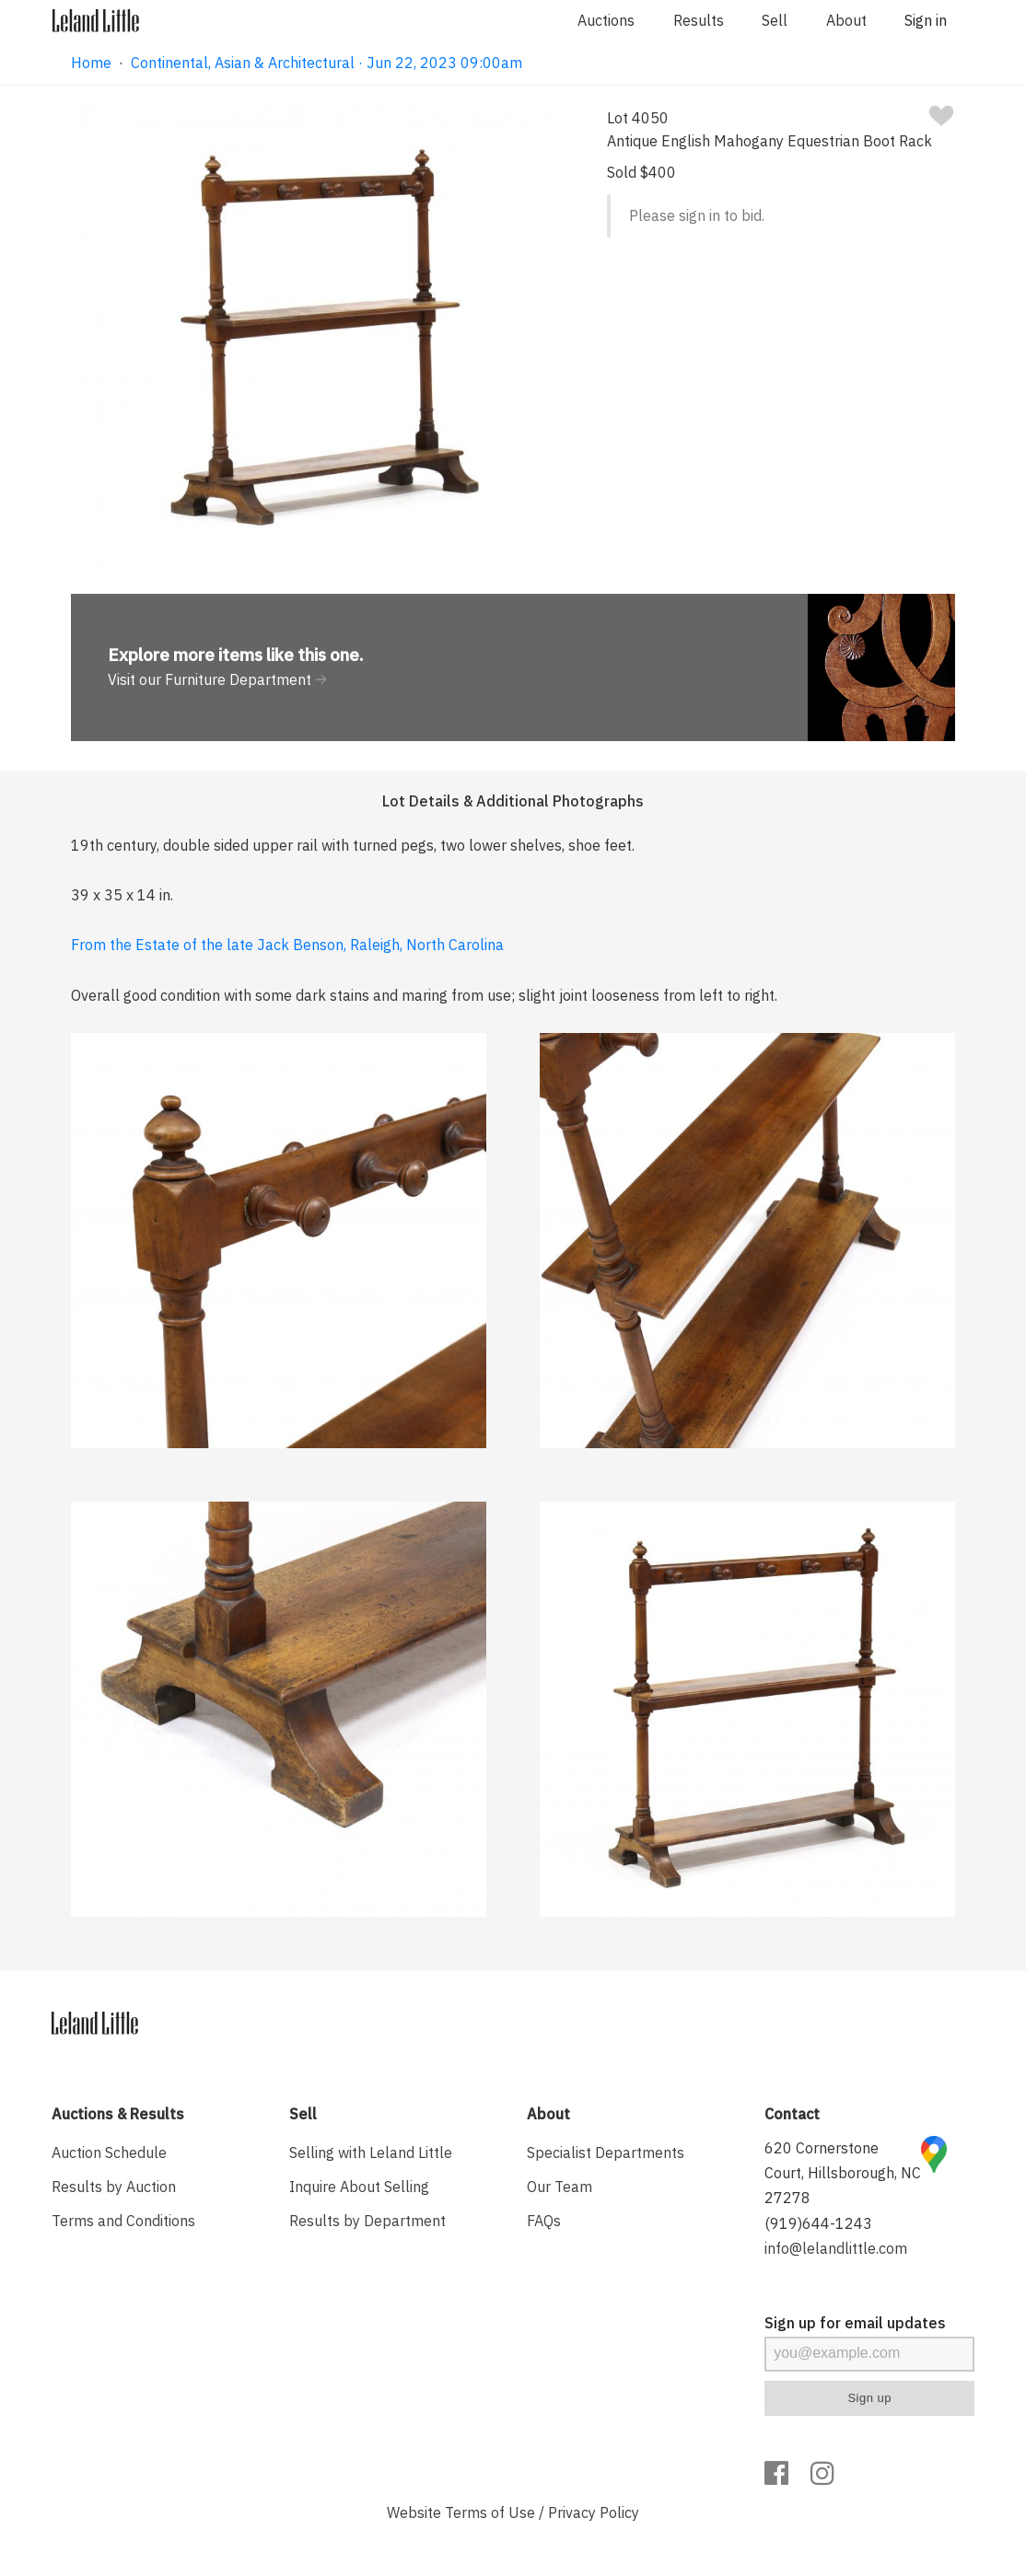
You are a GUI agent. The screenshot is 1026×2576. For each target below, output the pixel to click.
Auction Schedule (109, 2152)
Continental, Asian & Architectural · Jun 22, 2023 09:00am (326, 62)
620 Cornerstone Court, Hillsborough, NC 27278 (842, 2173)
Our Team (559, 2186)
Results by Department (367, 2220)
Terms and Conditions (123, 2220)
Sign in (925, 20)
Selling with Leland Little (370, 2152)
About (846, 20)
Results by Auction (114, 2186)
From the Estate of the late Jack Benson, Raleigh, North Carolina (287, 944)
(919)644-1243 (818, 2223)
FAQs (544, 2220)
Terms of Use (490, 2512)
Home (91, 62)
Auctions (606, 20)
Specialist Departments (605, 2152)
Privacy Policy (593, 2512)
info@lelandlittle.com (835, 2248)
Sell (774, 20)
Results (698, 20)
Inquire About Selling (359, 2186)
